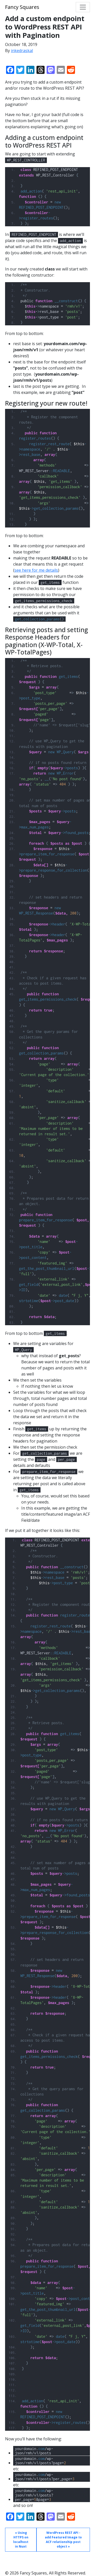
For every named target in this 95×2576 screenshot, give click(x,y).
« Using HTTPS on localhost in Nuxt (20, 2540)
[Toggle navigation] (83, 7)
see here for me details (36, 570)
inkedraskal (22, 50)
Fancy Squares (22, 7)
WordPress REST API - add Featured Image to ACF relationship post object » (63, 2540)
